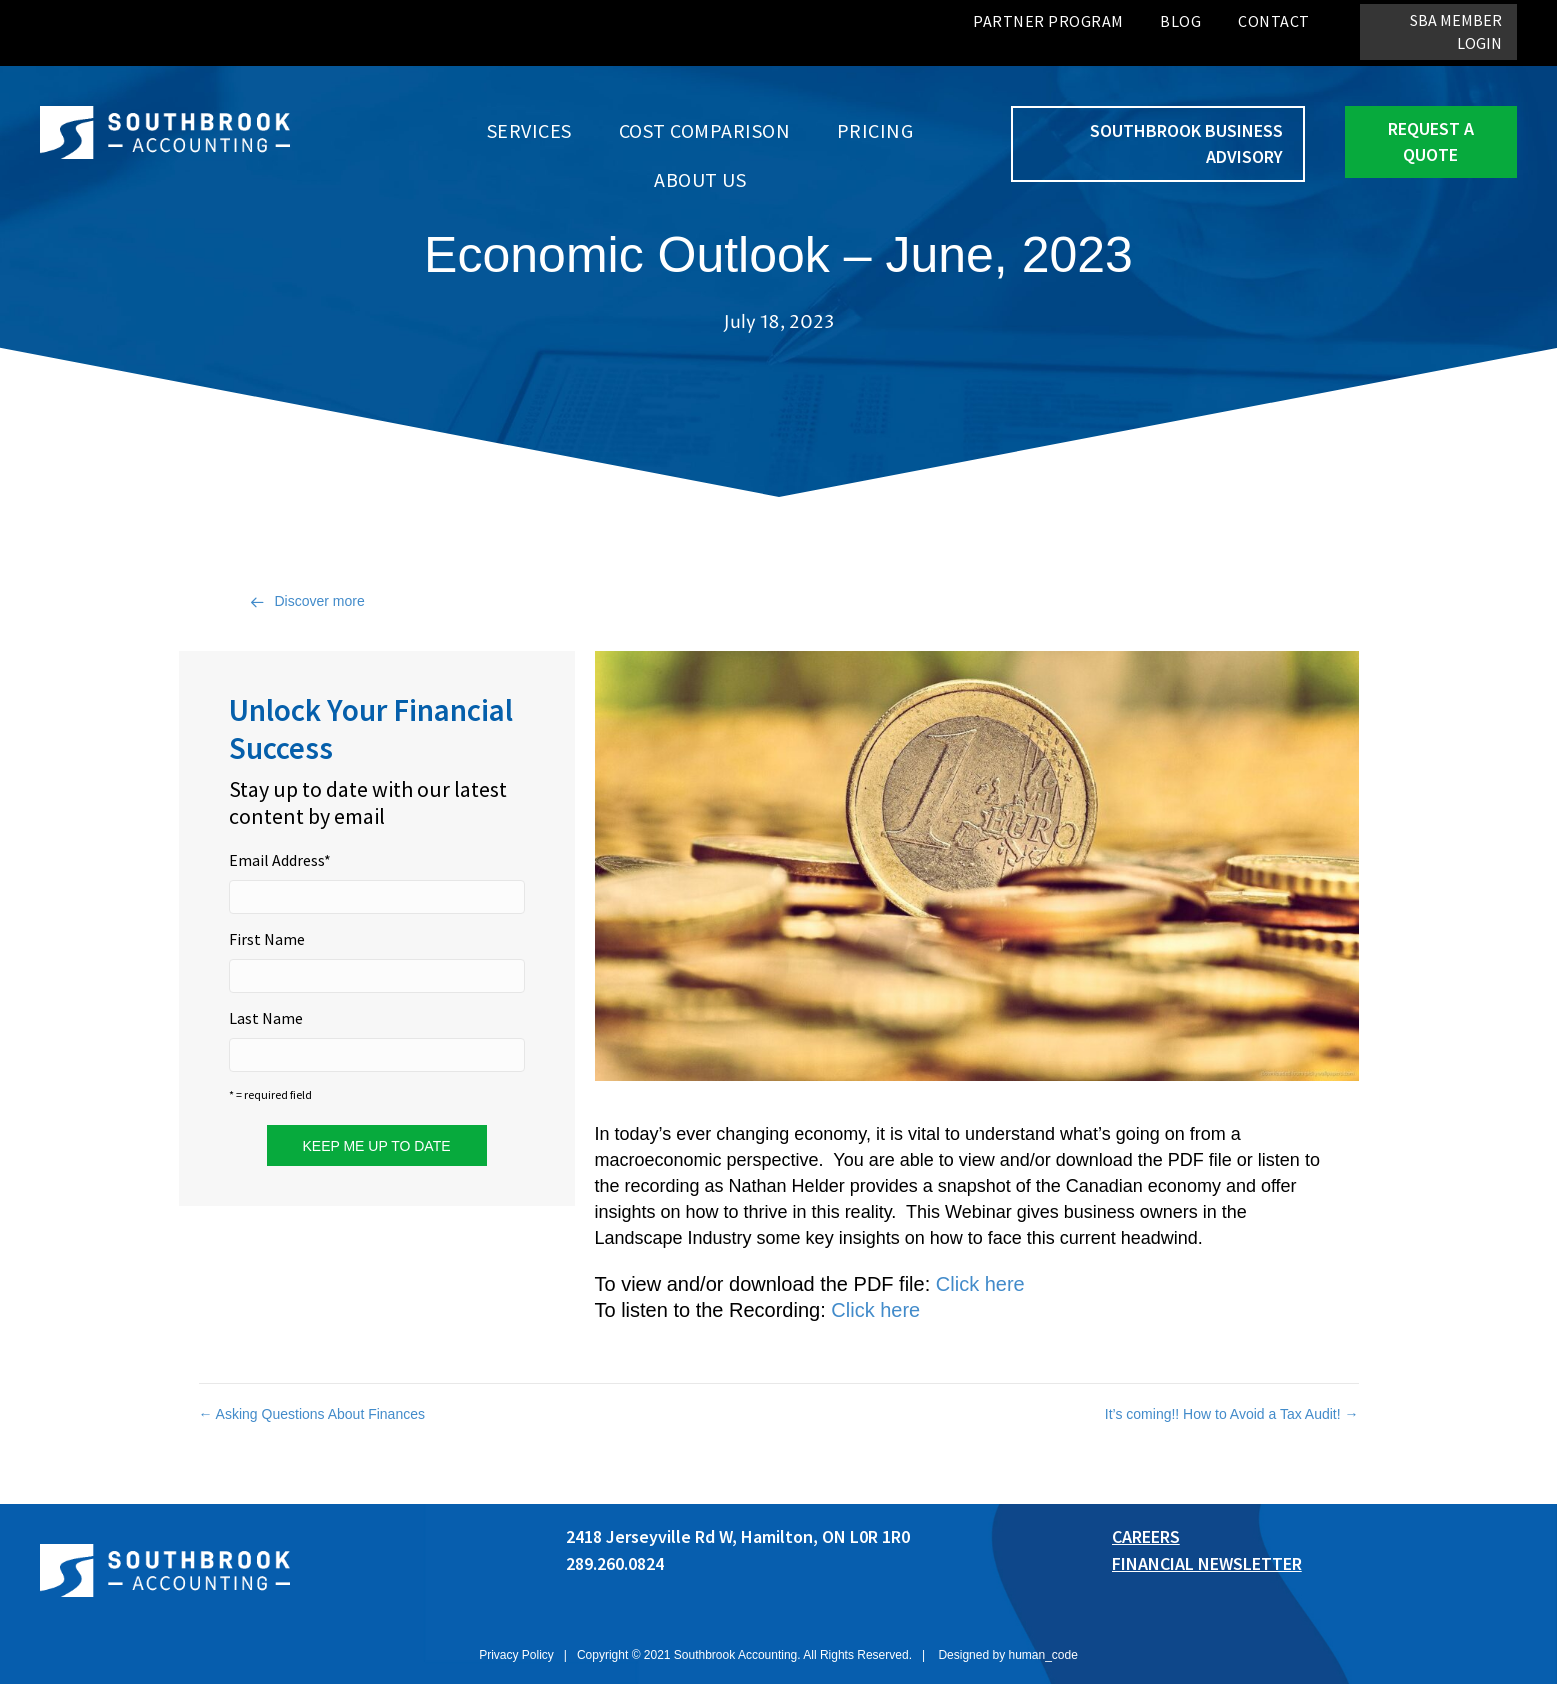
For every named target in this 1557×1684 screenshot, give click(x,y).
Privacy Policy (516, 1655)
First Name (267, 939)
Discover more (320, 601)
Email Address (280, 860)
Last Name (266, 1018)
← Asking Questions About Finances (312, 1414)
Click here (980, 1284)
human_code (1042, 1655)
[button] (1438, 32)
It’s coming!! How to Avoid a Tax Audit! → (1232, 1414)
